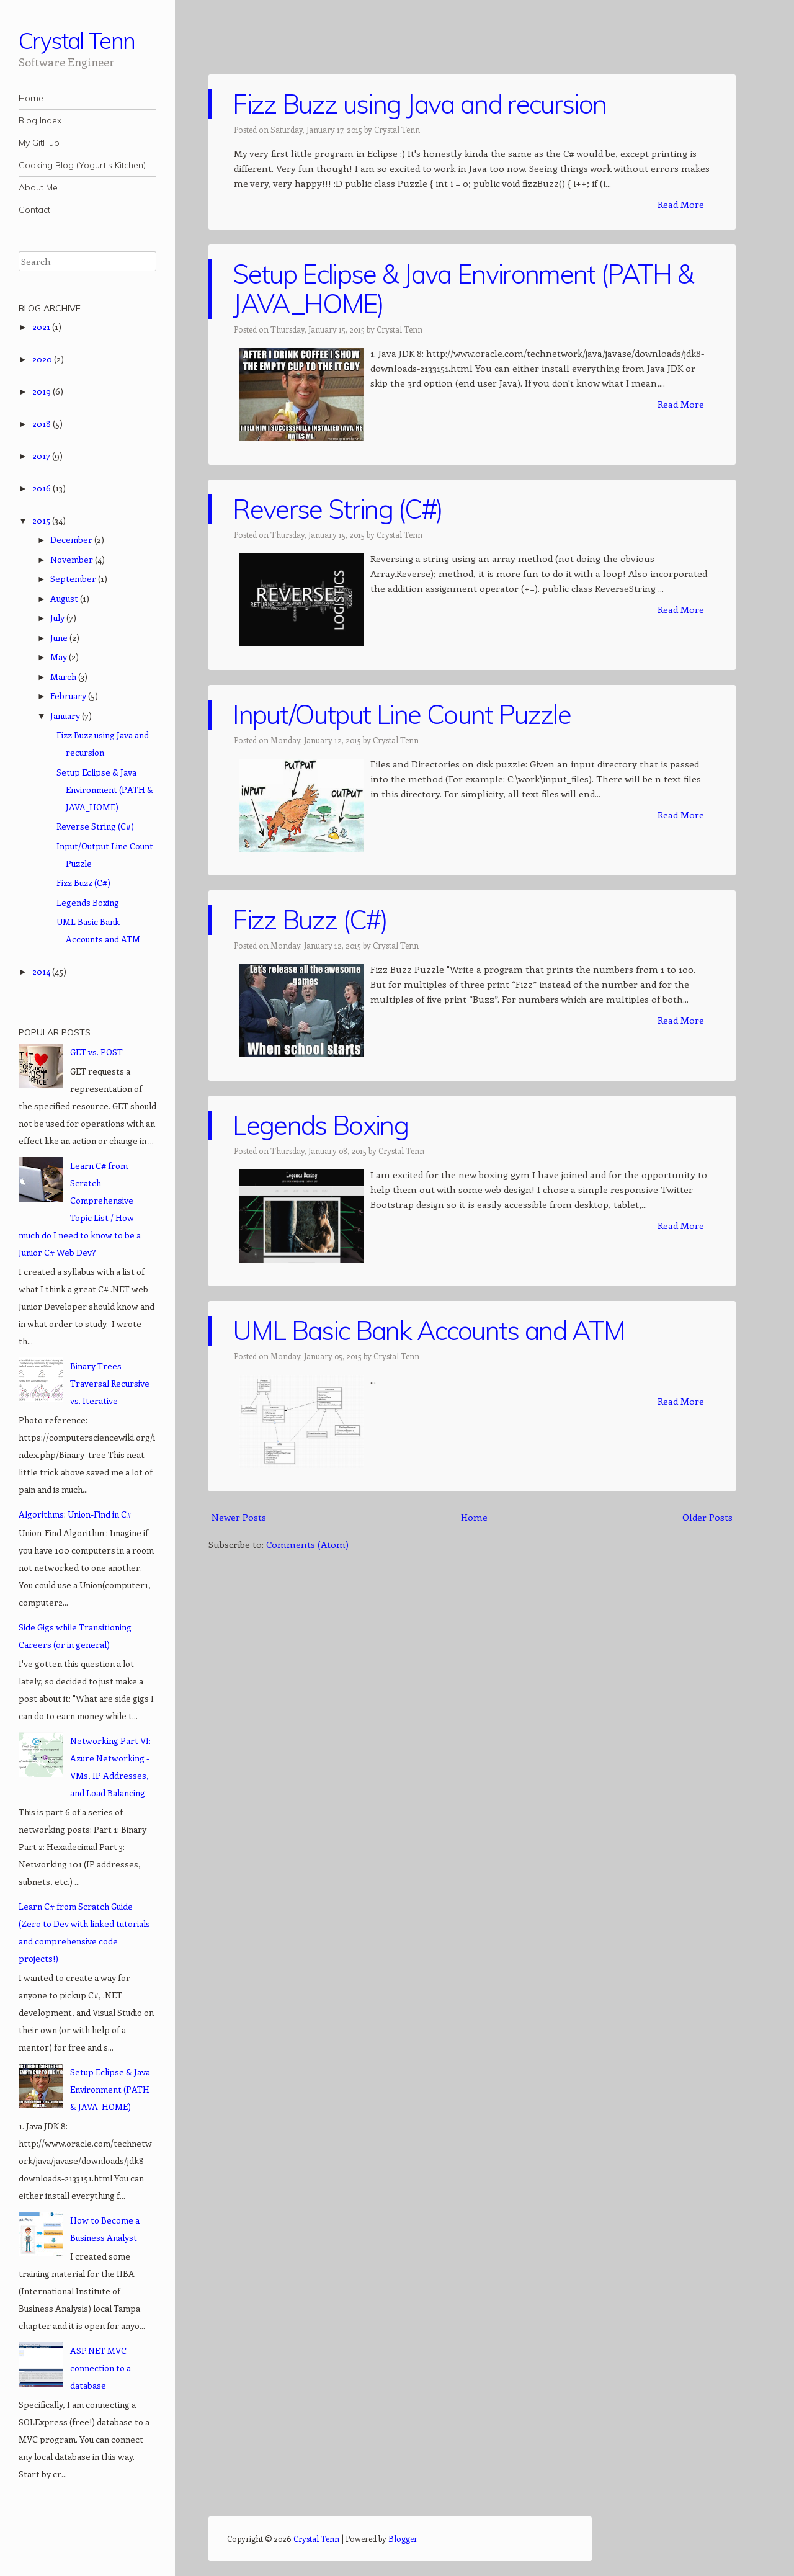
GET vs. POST (96, 1052)
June (59, 637)
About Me (38, 187)
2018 (42, 423)
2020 (43, 359)
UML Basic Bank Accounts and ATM (429, 1330)
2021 (42, 327)
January (66, 716)
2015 (42, 520)
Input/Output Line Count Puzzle (402, 714)
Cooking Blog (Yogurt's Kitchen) (82, 165)
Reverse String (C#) (337, 509)
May (59, 657)
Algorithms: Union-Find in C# (75, 1514)
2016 (42, 488)
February (69, 696)
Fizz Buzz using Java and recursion (419, 103)
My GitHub (39, 142)
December (72, 539)
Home (31, 98)
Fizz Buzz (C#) (309, 919)
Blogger (402, 2538)
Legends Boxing (320, 1125)
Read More (681, 204)
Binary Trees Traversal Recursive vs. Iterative (109, 1383)
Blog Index (40, 120)
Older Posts (707, 1517)
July (58, 618)
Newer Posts (239, 1517)
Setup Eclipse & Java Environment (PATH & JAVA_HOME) (463, 288)
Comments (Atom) (307, 1544)
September (74, 578)
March (64, 676)
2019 (42, 391)
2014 (42, 971)
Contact (34, 209)
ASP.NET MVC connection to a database (100, 2368)
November (72, 559)
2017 (42, 456)
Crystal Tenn (77, 41)
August (65, 598)
